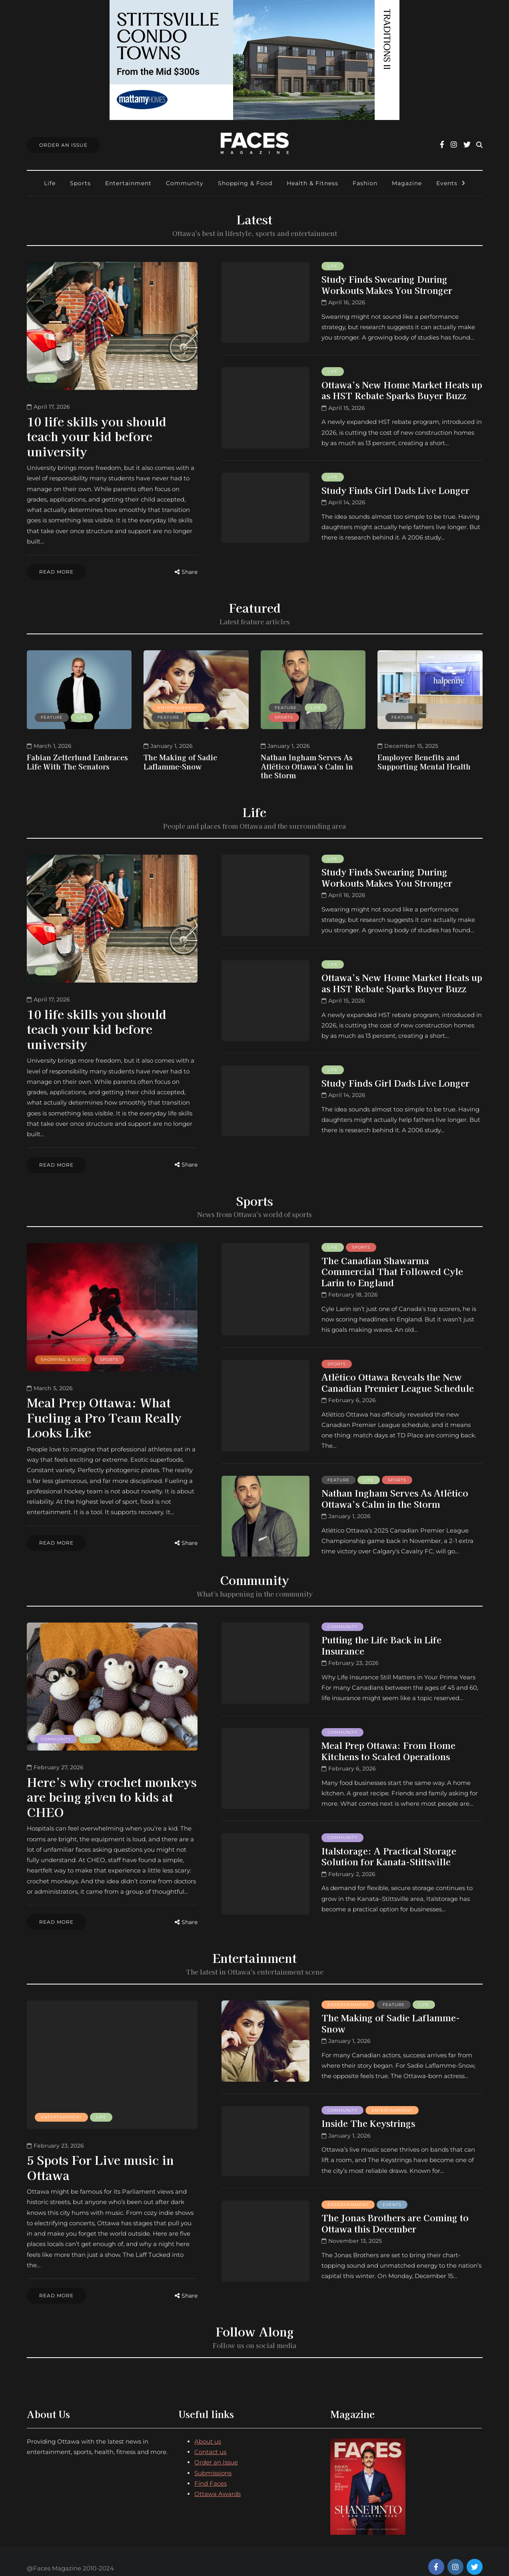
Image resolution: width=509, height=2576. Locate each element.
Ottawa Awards (217, 2480)
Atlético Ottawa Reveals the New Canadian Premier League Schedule (397, 1375)
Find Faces (210, 2469)
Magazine (407, 183)
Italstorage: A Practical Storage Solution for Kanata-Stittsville (388, 1849)
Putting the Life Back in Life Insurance (381, 1638)
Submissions (213, 2458)
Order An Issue (63, 145)
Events (446, 183)
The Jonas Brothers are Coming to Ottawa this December (395, 2212)
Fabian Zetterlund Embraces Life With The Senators (77, 758)
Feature (52, 714)
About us (207, 2427)
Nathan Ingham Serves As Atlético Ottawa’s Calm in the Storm (307, 763)
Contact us (210, 2438)
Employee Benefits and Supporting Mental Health (424, 758)
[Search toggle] (479, 145)
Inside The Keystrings (368, 2112)
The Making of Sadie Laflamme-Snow (180, 758)
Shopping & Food (245, 183)
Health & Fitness (312, 183)
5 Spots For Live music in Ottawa (100, 2156)
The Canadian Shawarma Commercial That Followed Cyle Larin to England (392, 1264)
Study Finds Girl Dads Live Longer (395, 490)
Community (185, 183)
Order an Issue (216, 2448)
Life (50, 183)
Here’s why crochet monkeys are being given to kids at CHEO (112, 1789)
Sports (80, 183)
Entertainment (128, 183)
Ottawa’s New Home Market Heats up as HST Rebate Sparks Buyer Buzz (401, 390)
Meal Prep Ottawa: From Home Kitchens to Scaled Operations (388, 1743)
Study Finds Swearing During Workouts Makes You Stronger (386, 284)
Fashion (365, 183)
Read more (56, 572)
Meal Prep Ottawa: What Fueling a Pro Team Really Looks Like (104, 1410)
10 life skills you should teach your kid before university (96, 436)
